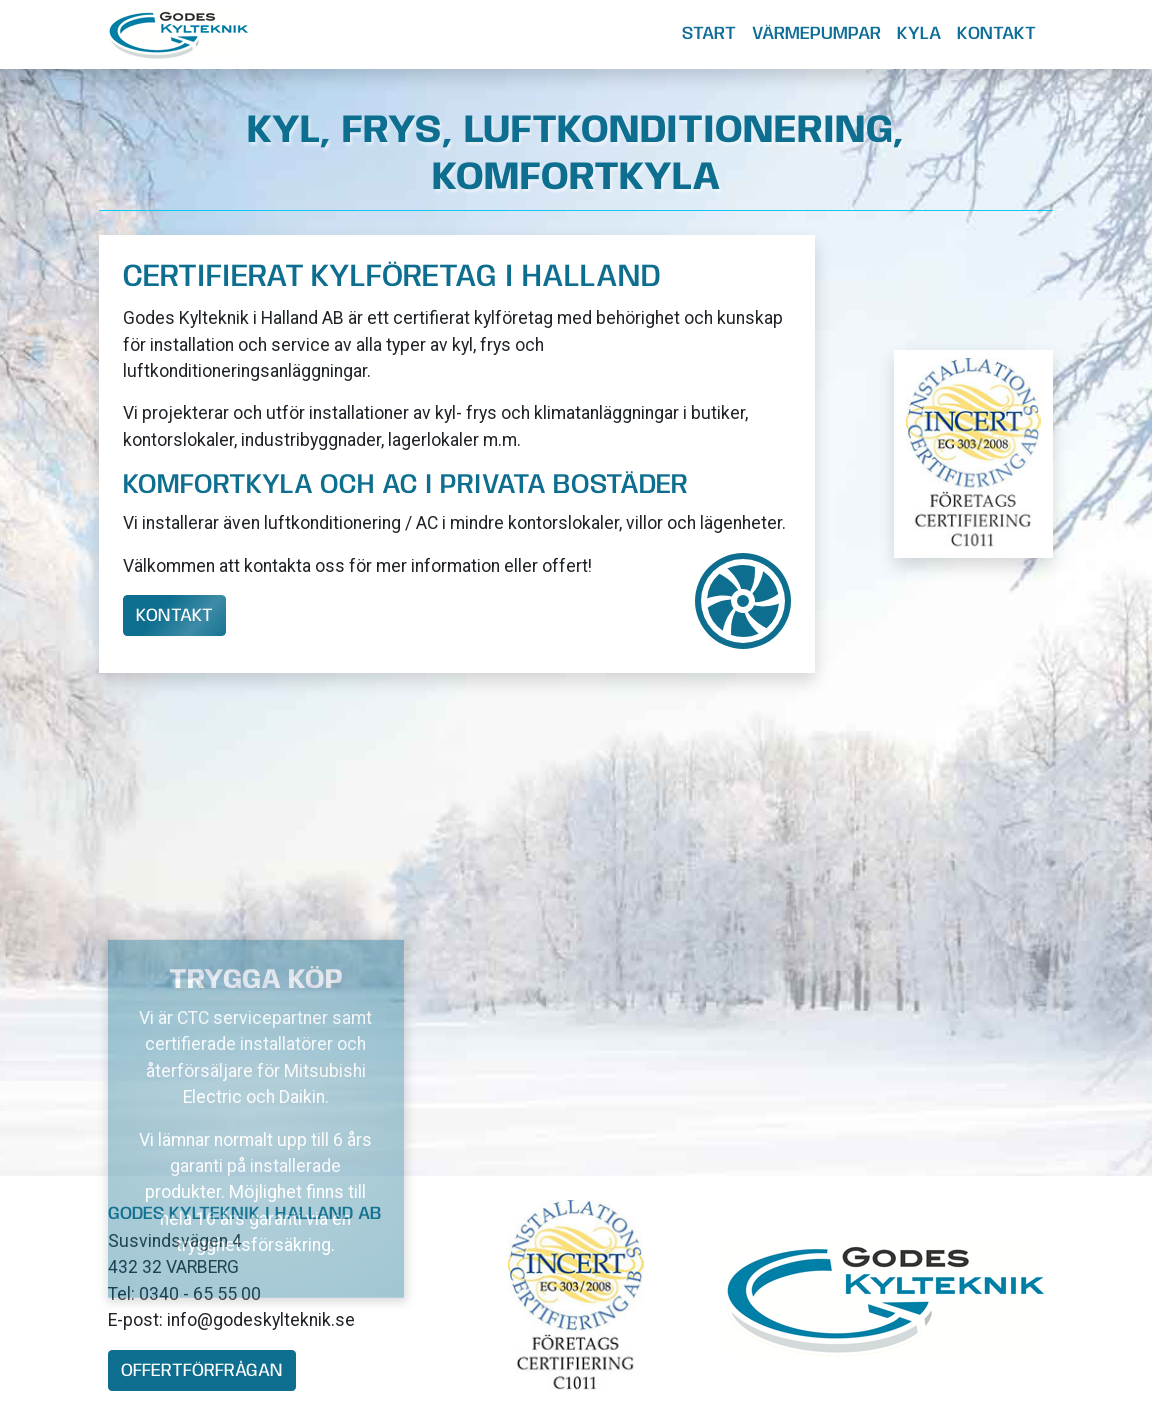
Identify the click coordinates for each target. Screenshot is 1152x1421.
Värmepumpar (816, 34)
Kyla (919, 34)
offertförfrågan (202, 1370)
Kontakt (996, 34)
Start (709, 34)
